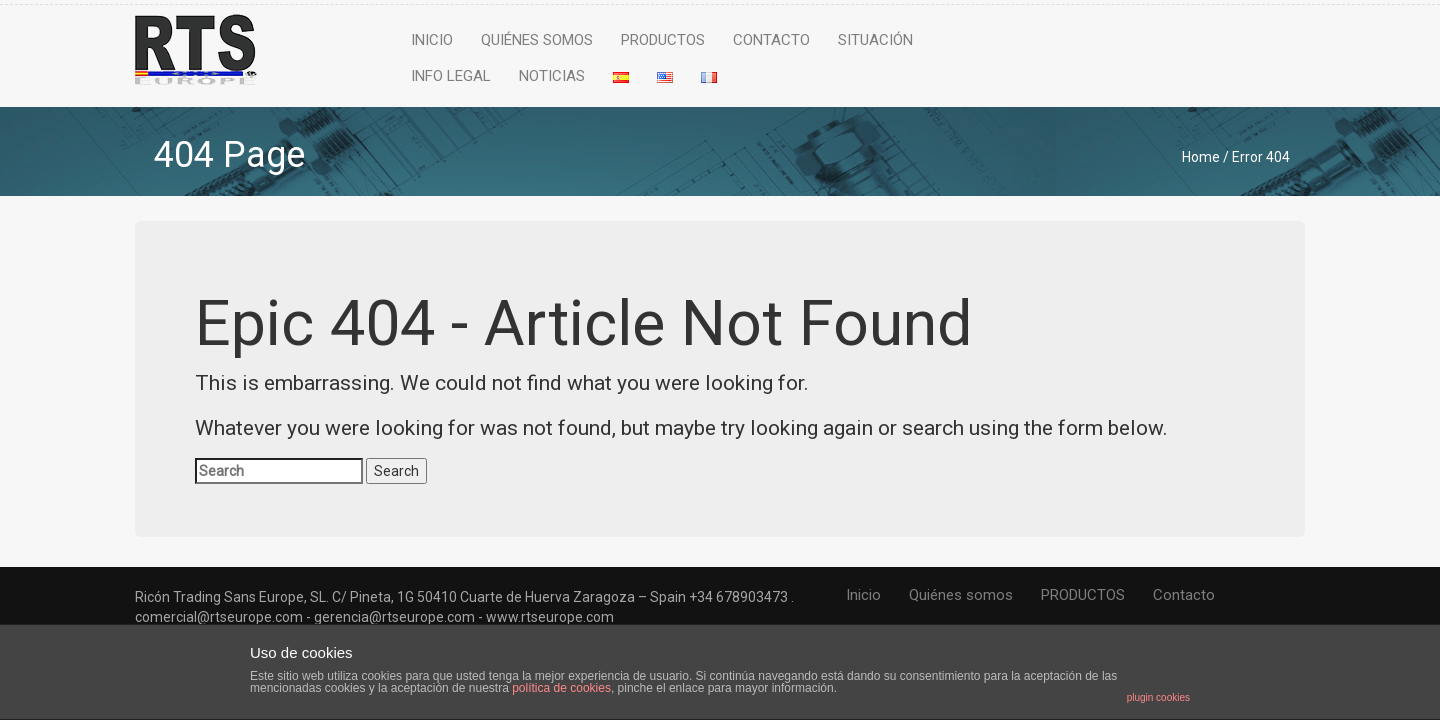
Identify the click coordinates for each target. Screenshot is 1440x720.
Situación (875, 40)
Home (1201, 157)
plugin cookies (1158, 697)
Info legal (451, 76)
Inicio (432, 40)
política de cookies (561, 688)
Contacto (771, 40)
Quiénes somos (537, 40)
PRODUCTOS (663, 40)
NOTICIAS (552, 76)
